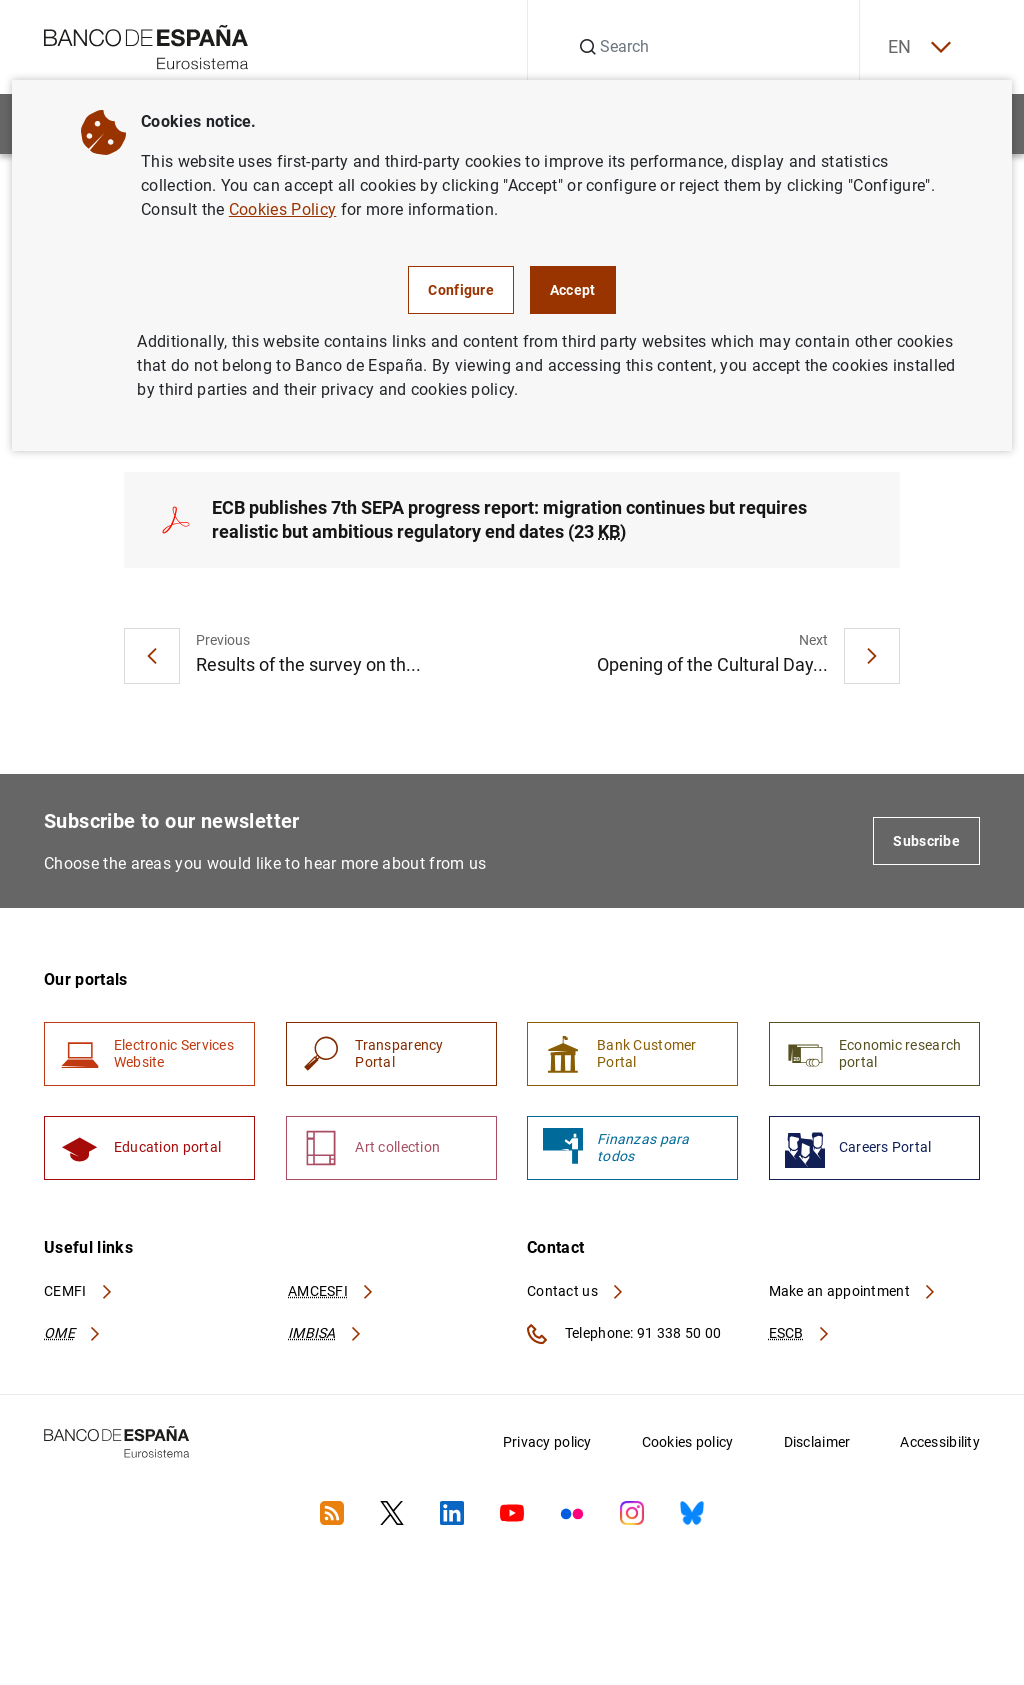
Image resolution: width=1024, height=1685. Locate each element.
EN (917, 47)
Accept (573, 290)
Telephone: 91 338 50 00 (624, 1337)
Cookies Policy (282, 209)
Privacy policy (547, 1445)
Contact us (576, 1294)
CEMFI (79, 1294)
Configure (461, 290)
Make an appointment (853, 1294)
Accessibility (940, 1445)
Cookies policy (688, 1445)
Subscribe (926, 842)
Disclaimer (817, 1445)
